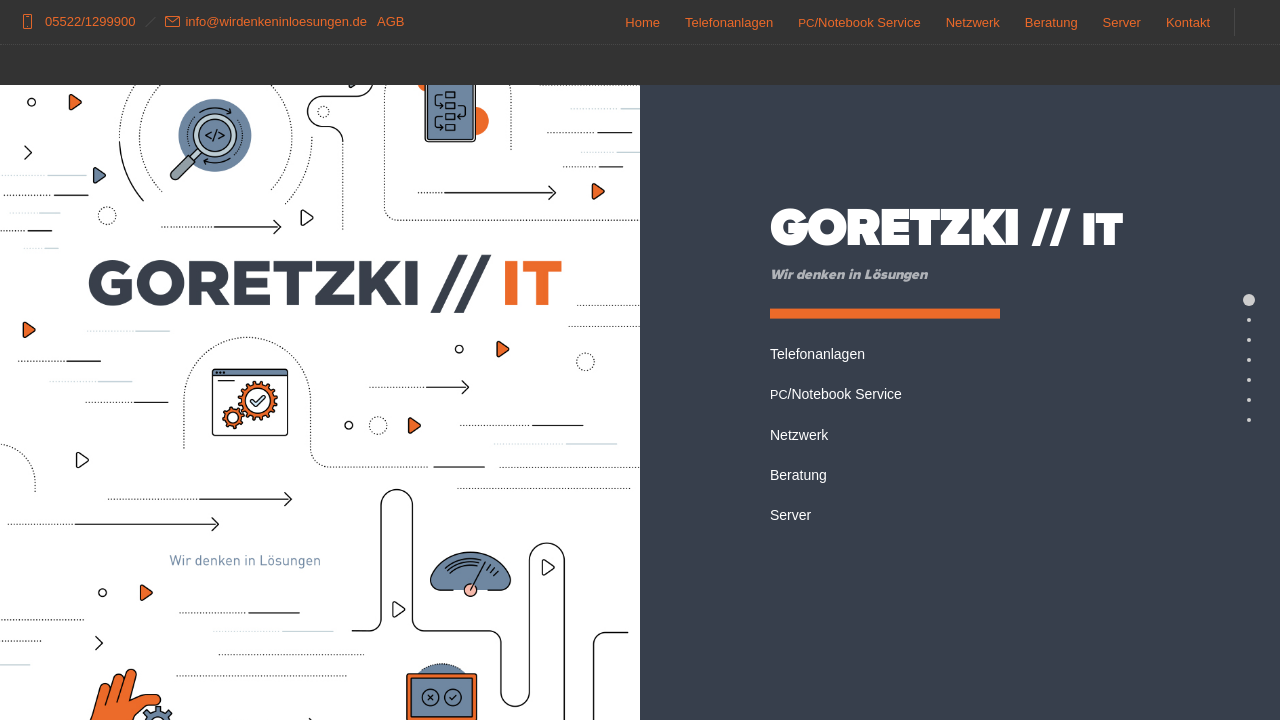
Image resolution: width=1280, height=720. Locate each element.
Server (1122, 22)
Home (642, 22)
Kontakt (1188, 22)
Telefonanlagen (729, 22)
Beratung (1051, 22)
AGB (390, 21)
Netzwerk (973, 22)
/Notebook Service (859, 22)
